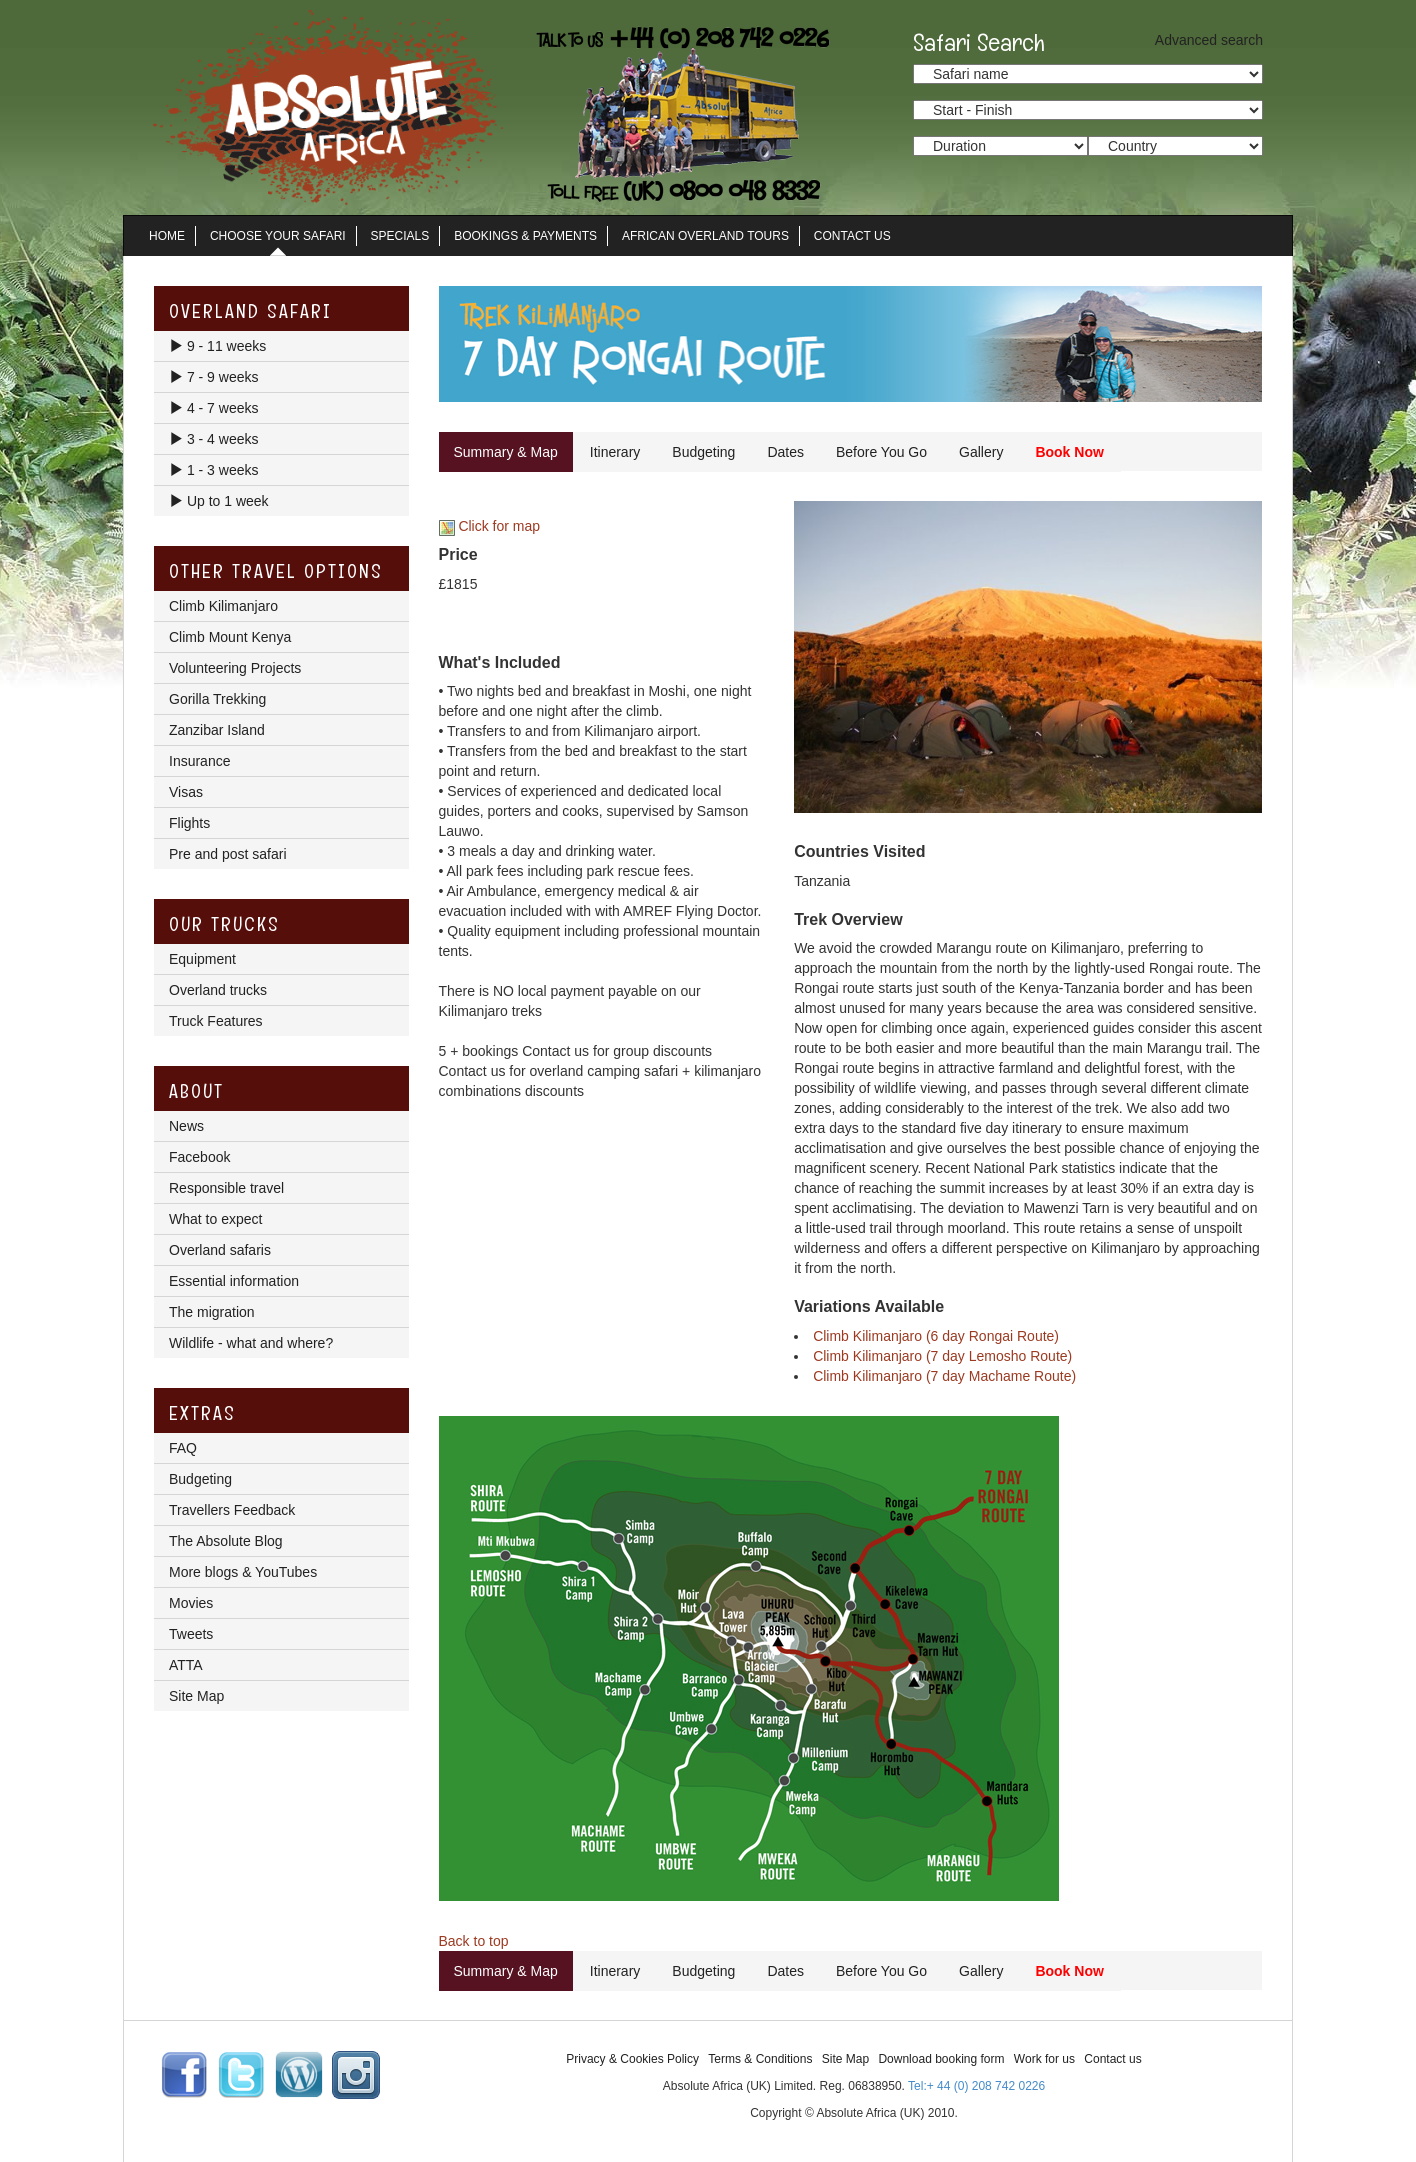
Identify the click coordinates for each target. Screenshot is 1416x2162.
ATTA (186, 1665)
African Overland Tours (705, 236)
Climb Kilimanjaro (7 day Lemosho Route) (942, 1356)
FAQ (183, 1448)
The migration (212, 1312)
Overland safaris (220, 1250)
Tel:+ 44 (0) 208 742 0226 (976, 2086)
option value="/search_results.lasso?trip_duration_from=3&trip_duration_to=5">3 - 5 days (1000, 146)
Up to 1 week (219, 501)
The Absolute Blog (226, 1541)
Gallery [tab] (981, 452)
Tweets (191, 1634)
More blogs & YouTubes (243, 1572)
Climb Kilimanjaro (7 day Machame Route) (944, 1376)
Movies (191, 1603)
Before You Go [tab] (881, 452)
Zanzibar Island (217, 730)
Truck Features (216, 1021)
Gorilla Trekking (217, 699)
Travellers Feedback (232, 1510)
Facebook (199, 1157)
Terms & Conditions (760, 2059)
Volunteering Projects (235, 668)
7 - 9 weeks (213, 377)
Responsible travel (226, 1188)
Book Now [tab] (1069, 452)
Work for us (1044, 2059)
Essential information (234, 1281)
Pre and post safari (228, 854)
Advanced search (1209, 40)
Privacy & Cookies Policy (632, 2059)
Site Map (196, 1696)
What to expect (215, 1219)
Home (167, 236)
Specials (400, 236)
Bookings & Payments (525, 236)
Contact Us (852, 236)
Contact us (1112, 2059)
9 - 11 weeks (217, 346)
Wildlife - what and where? (251, 1343)
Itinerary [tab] (615, 452)
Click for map (490, 526)
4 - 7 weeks (213, 408)
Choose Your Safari (278, 236)
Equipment (202, 959)
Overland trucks (218, 990)
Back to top (474, 1941)
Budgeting (200, 1479)
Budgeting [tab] (703, 452)
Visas (186, 792)
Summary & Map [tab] (506, 452)
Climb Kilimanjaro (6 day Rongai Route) (936, 1336)
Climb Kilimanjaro (223, 606)
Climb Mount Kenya (230, 637)
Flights (189, 823)
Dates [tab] (785, 452)
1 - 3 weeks (213, 470)
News (186, 1126)
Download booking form (941, 2059)
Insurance (199, 761)
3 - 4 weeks (213, 439)
